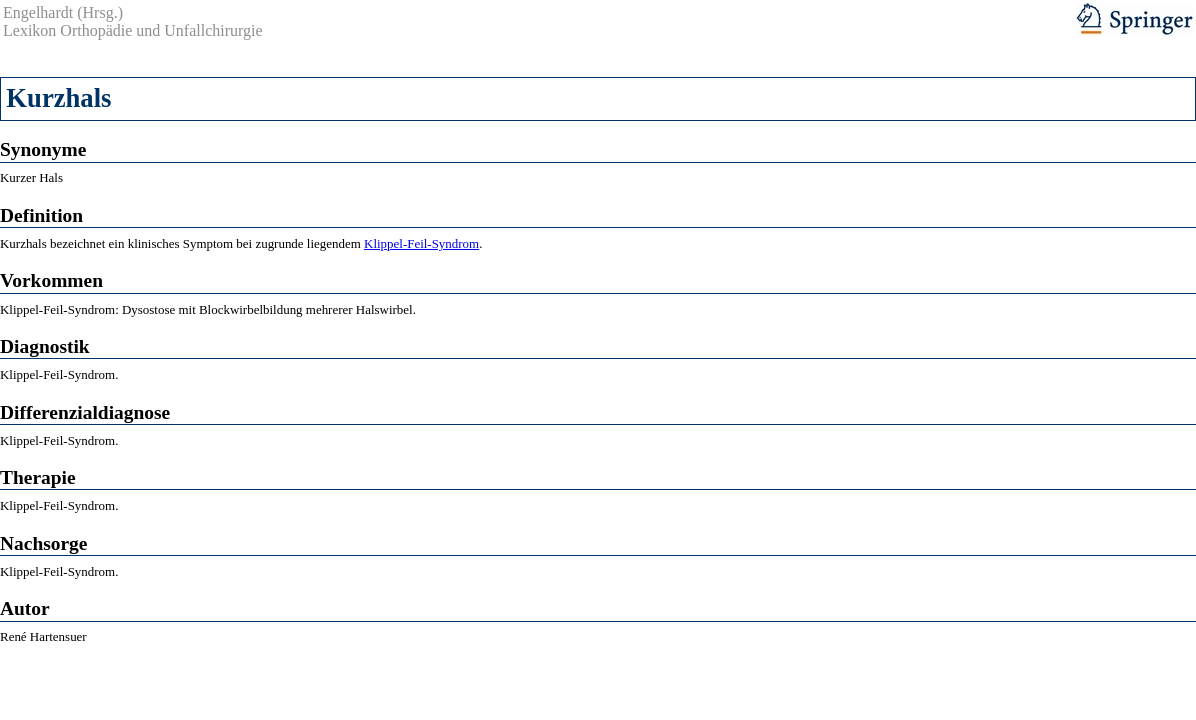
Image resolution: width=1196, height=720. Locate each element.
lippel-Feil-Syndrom (426, 243)
